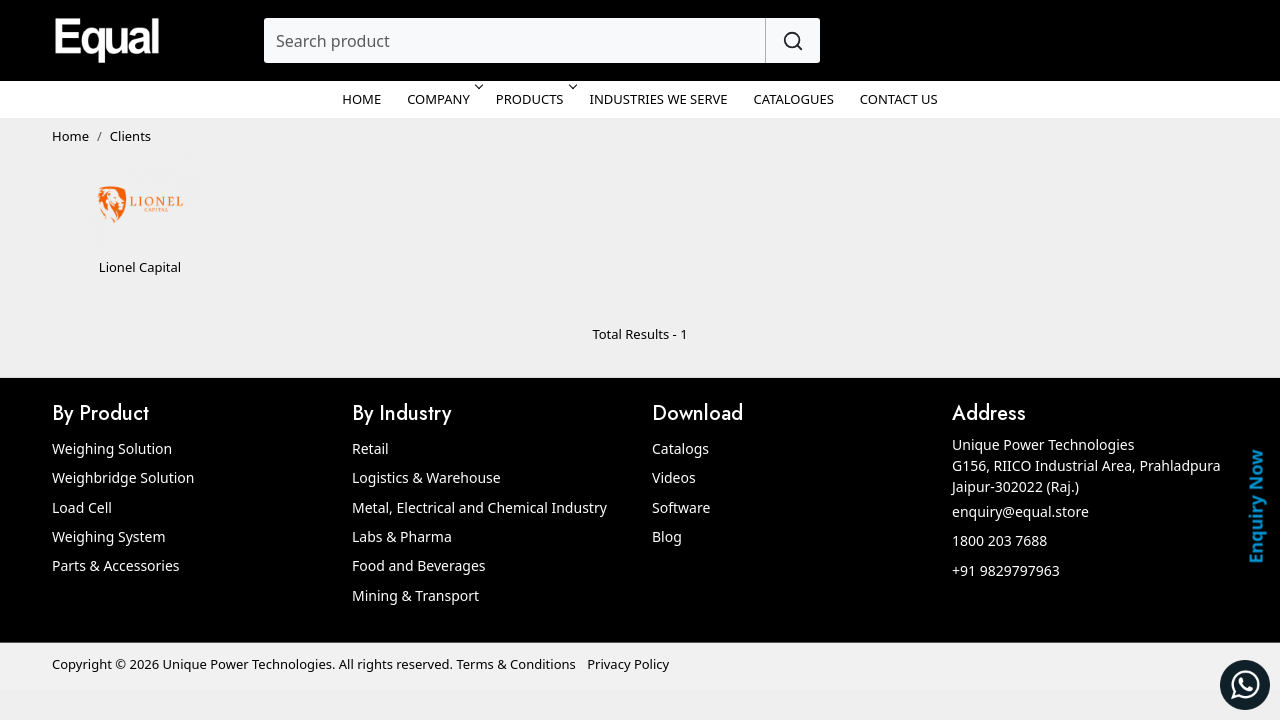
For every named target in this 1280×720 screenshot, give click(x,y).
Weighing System (109, 536)
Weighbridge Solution (123, 477)
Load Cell (82, 507)
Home (361, 99)
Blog (667, 536)
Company (443, 99)
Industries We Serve (659, 99)
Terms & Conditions (515, 664)
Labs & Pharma (402, 536)
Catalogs (680, 448)
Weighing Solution (112, 448)
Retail (370, 448)
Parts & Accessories (116, 565)
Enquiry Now (1255, 506)
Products (535, 99)
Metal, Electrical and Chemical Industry (479, 507)
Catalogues (794, 99)
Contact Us (899, 99)
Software (681, 507)
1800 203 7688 (999, 540)
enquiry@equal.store (1020, 511)
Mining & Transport (415, 595)
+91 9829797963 (1006, 570)
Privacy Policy (628, 664)
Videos (674, 477)
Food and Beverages (419, 565)
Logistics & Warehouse (426, 477)
